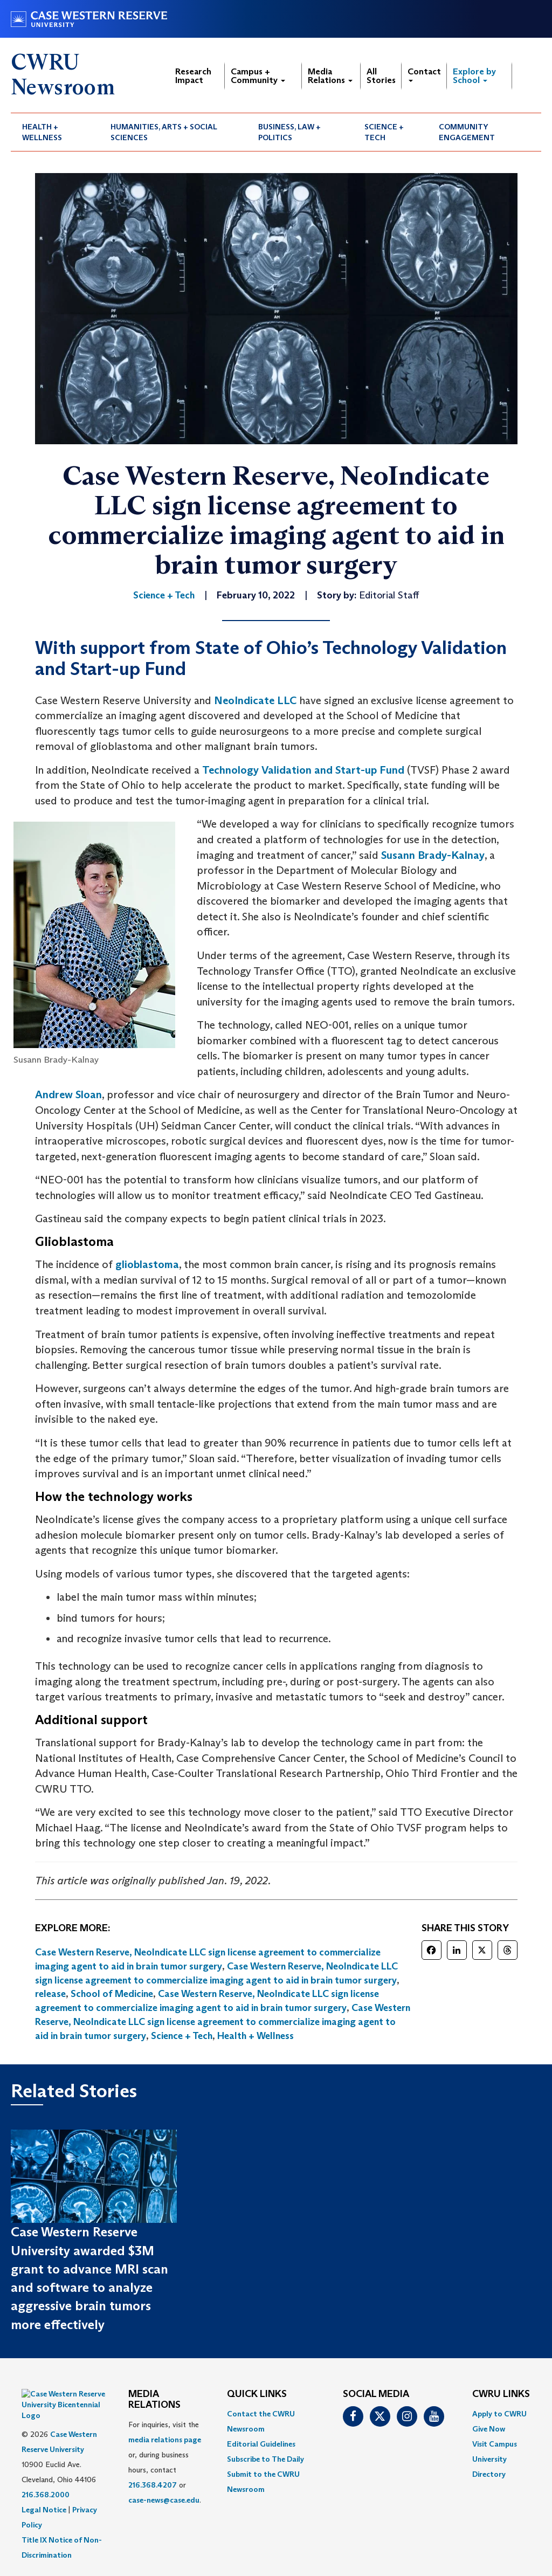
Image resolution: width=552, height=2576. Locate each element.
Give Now (488, 2429)
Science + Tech (384, 132)
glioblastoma (147, 1264)
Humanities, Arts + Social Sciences (164, 132)
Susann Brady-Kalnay (433, 855)
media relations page (164, 2439)
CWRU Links (501, 2394)
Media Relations (330, 75)
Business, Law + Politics (289, 132)
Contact (424, 74)
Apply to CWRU (499, 2414)
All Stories (381, 75)
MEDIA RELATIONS (154, 2399)
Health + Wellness (42, 132)
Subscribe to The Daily (265, 2459)
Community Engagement (467, 132)
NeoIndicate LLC (255, 700)
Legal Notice (44, 2483)
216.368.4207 (152, 2485)
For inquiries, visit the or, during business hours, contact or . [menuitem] (164, 2462)
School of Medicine (112, 1994)
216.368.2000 (46, 2467)
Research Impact (193, 75)
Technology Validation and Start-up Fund (303, 769)
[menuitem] (55, 132)
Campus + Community (258, 75)
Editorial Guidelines (261, 2444)
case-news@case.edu (163, 2500)
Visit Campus (494, 2444)
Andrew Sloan (68, 1094)
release (50, 1994)
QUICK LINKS (257, 2394)
